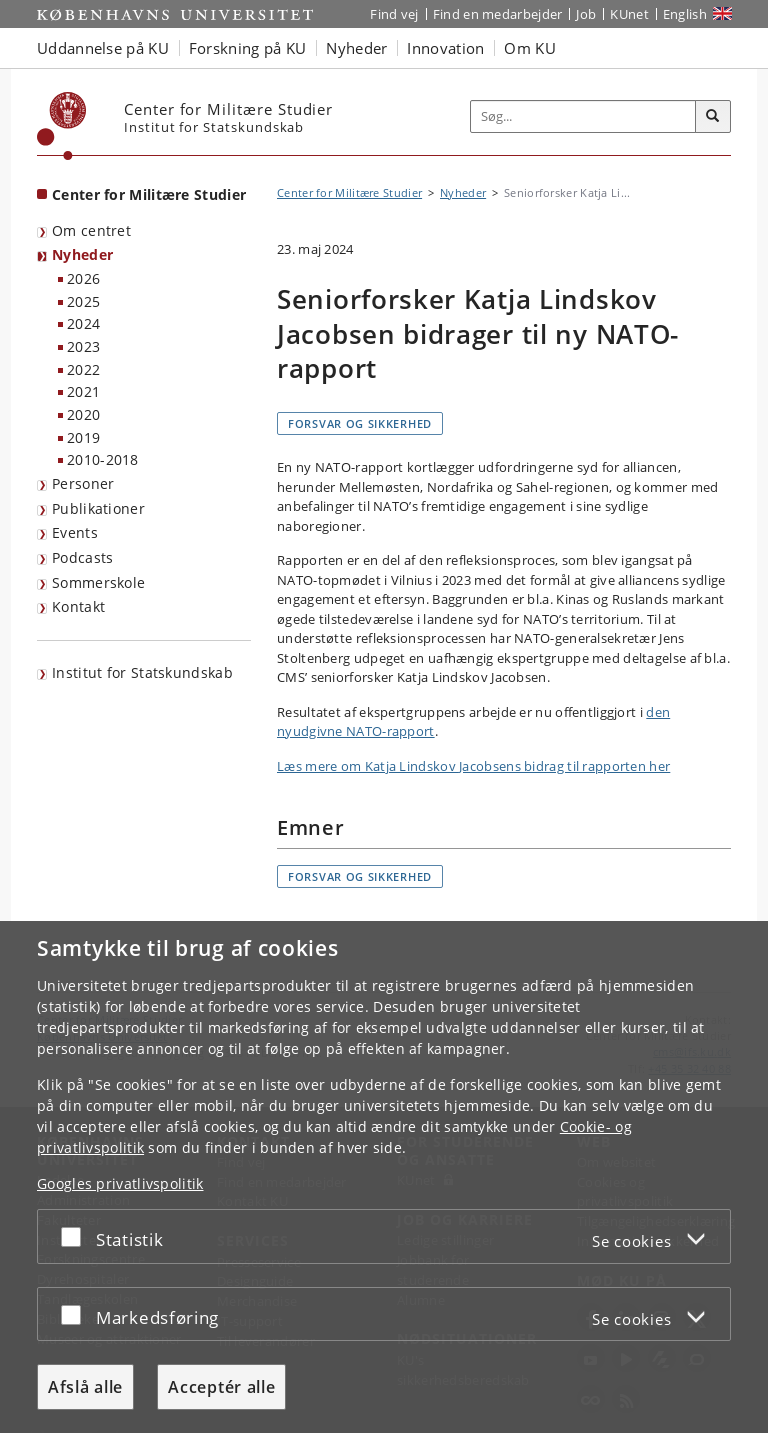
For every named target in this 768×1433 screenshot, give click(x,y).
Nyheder (82, 254)
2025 (83, 301)
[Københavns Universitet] (62, 126)
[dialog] (384, 1177)
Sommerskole (98, 582)
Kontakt (78, 606)
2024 (83, 323)
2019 (83, 437)
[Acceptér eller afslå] (76, 1236)
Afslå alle (85, 1387)
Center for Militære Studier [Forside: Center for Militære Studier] (149, 194)
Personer (83, 483)
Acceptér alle (221, 1387)
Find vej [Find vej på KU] (394, 14)
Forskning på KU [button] (248, 48)
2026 (83, 278)
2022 (83, 369)
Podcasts (82, 557)
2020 (83, 414)
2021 (83, 391)
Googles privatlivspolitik (120, 1183)
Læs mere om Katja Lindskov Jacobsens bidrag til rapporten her (473, 766)
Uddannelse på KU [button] (103, 48)
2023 (83, 346)
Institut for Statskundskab (142, 672)
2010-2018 (103, 459)
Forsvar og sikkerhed (360, 423)
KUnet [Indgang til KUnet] (629, 14)
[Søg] (713, 117)
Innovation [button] (445, 48)
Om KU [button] (530, 48)
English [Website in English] (685, 14)
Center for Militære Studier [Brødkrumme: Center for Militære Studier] (349, 192)
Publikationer (98, 508)
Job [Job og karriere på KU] (586, 14)
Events (75, 532)
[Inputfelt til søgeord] (583, 117)
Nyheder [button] (356, 48)
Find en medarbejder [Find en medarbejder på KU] (498, 14)
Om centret (91, 230)
